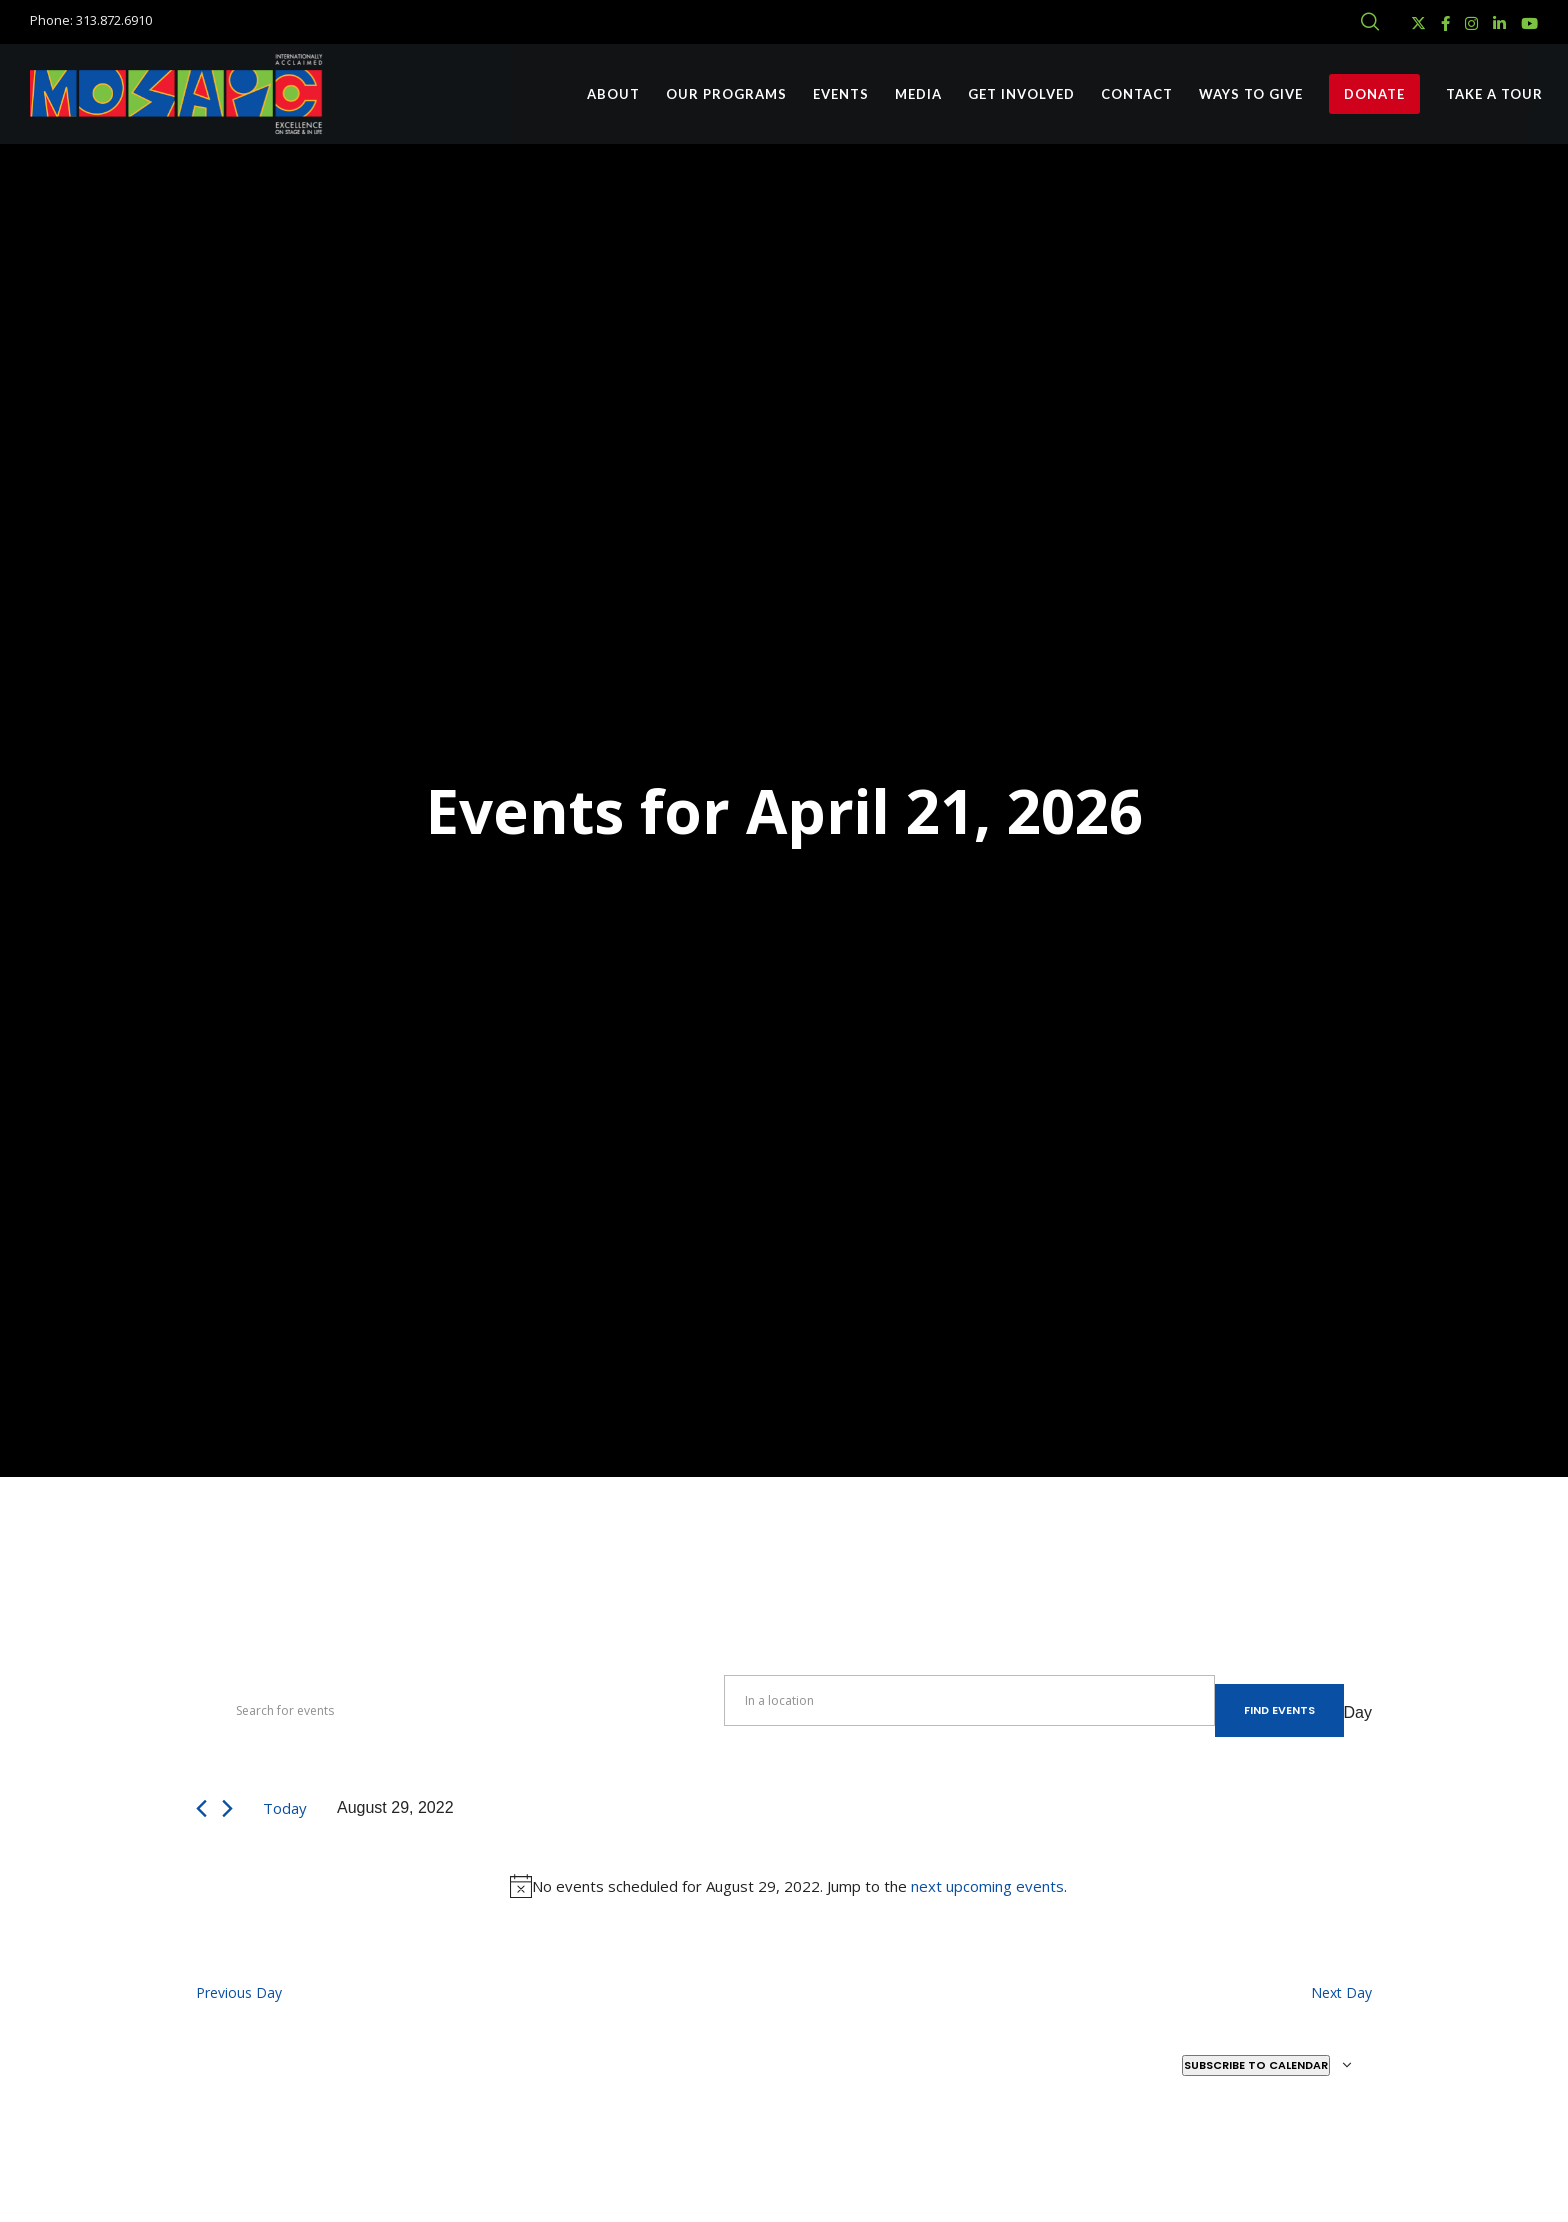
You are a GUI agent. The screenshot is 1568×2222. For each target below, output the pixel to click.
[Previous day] (201, 1808)
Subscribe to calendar (1256, 2065)
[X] (1418, 23)
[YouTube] (1529, 23)
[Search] (1370, 22)
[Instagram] (1471, 23)
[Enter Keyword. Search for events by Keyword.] (460, 1711)
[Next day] (227, 1808)
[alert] (788, 1886)
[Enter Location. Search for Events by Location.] (969, 1700)
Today (285, 1808)
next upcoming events (987, 1886)
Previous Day (239, 1992)
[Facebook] (1445, 23)
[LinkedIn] (1499, 23)
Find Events (1279, 1710)
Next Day (1341, 1992)
